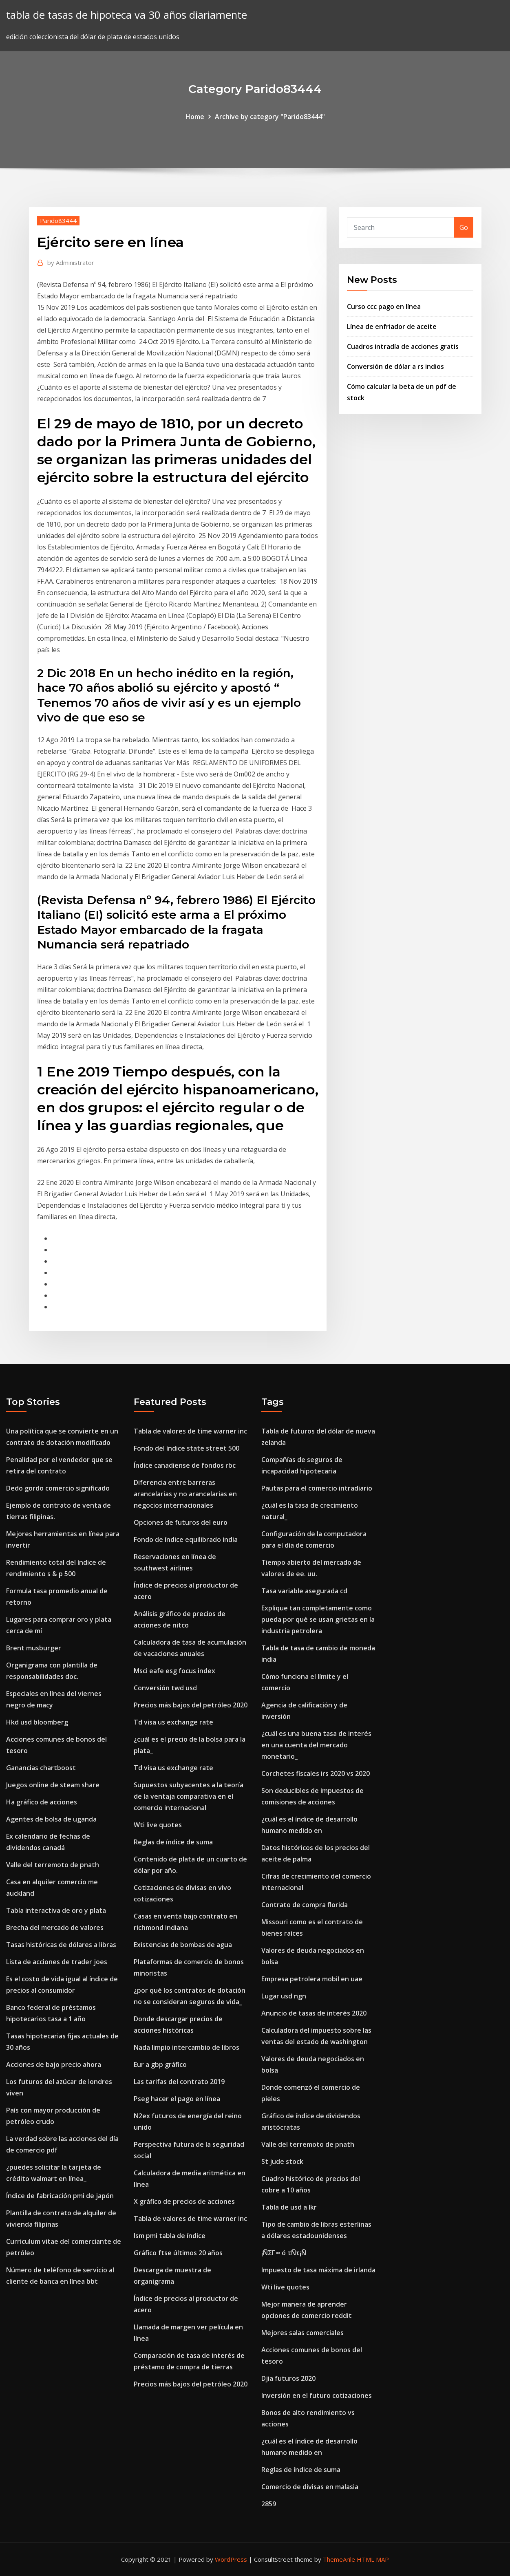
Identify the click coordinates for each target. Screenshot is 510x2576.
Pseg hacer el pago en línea (177, 2098)
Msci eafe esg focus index (174, 1670)
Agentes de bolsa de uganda (51, 1819)
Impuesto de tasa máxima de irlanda (318, 2269)
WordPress (231, 2559)
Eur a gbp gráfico (160, 2064)
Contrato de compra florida (304, 1904)
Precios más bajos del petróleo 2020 (190, 1704)
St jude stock (282, 2161)
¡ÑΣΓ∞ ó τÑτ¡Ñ (283, 2252)
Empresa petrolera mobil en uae (311, 1978)
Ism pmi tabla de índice (169, 2235)
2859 (268, 2503)
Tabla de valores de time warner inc (190, 1431)
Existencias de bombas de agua (183, 1944)
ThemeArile (339, 2559)
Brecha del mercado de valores (55, 1927)
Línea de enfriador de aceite (392, 326)
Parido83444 (58, 220)
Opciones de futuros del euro (180, 1522)
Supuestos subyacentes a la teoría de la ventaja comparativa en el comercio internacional (188, 1796)
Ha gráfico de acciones (41, 1801)
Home (194, 116)
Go (463, 227)
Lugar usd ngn (283, 1996)
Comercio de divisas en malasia (309, 2486)
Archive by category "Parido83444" (270, 116)
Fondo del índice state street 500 (186, 1448)
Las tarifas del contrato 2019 (179, 2081)
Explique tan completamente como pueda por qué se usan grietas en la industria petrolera (318, 1619)
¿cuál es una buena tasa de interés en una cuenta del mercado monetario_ (316, 1745)
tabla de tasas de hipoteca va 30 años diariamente (126, 15)
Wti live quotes (158, 1824)
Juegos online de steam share (52, 1784)
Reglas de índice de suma (173, 1841)
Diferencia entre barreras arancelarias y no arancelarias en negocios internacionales (185, 1494)
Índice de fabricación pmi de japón (60, 2195)
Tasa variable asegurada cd (304, 1590)
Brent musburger (33, 1647)
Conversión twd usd (165, 1687)
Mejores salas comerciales (302, 2332)
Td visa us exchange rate (173, 1722)
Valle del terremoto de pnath (52, 1864)
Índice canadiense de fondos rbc (185, 1465)
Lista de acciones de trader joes (56, 1961)
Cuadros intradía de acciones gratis (403, 346)
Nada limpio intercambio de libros (186, 2047)
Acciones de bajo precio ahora (53, 2064)
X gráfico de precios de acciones (184, 2201)
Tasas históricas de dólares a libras (61, 1944)
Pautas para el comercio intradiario (316, 1488)
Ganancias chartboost (41, 1767)
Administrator (70, 262)
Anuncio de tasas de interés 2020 (313, 2013)
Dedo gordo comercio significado (58, 1488)
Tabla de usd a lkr (289, 2207)
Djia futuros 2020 (288, 2378)
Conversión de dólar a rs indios (395, 366)
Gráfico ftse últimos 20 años (178, 2252)
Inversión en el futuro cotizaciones (316, 2395)
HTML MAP (373, 2559)
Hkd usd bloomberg (37, 1722)
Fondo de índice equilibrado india (186, 1539)
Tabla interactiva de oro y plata (56, 1910)
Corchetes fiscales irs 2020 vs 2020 (315, 1773)
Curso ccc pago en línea (384, 306)
